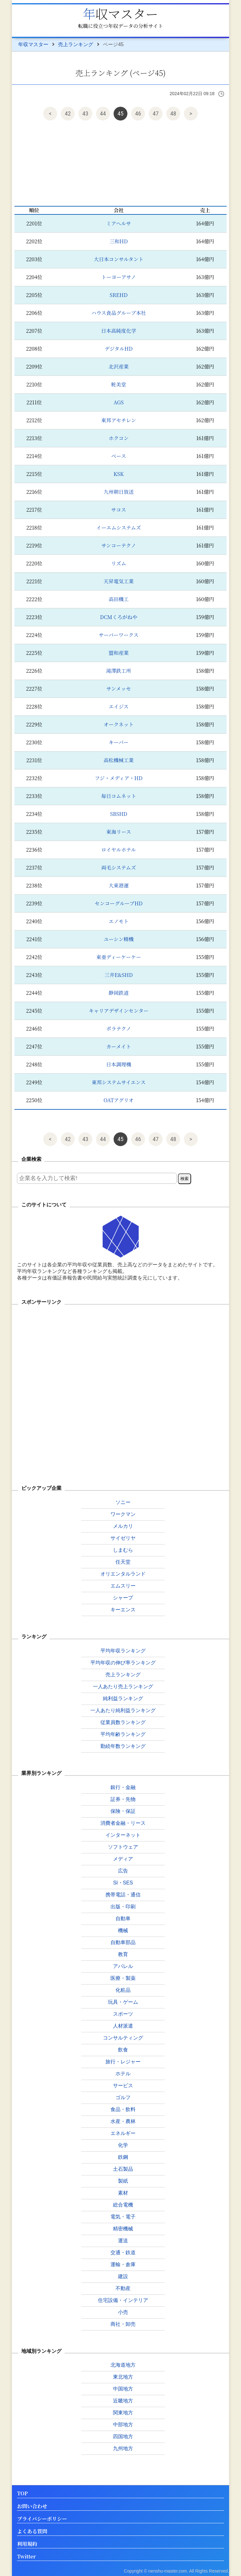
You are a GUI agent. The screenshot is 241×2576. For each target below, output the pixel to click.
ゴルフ (123, 2097)
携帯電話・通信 (123, 1894)
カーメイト (118, 1046)
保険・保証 (123, 1811)
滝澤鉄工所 (118, 670)
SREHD (119, 295)
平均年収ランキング (123, 1650)
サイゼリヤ (123, 1538)
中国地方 (123, 2388)
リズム (118, 563)
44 (103, 113)
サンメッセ (118, 688)
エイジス (119, 706)
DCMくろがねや (118, 617)
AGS (119, 402)
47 (156, 113)
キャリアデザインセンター (118, 1010)
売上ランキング (75, 44)
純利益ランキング (123, 1698)
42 (68, 113)
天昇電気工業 (119, 581)
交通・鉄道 (123, 2252)
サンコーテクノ (118, 545)
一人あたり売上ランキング (123, 1686)
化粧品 (123, 1990)
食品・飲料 (123, 2109)
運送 (123, 2240)
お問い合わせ (32, 2506)
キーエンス (123, 1609)
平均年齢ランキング (123, 1734)
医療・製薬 (123, 1978)
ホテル (123, 2073)
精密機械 (123, 2228)
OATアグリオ (119, 1100)
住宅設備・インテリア (123, 2300)
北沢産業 (119, 366)
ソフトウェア (123, 1847)
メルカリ (123, 1526)
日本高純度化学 (118, 330)
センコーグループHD (119, 903)
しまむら (123, 1550)
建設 (123, 2276)
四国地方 (123, 2436)
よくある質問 (32, 2531)
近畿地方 (123, 2400)
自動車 (123, 1918)
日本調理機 (118, 1064)
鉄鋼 (123, 2157)
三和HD (119, 241)
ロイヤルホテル (118, 849)
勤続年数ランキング (123, 1746)
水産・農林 (123, 2121)
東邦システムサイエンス (119, 1082)
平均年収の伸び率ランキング (123, 1662)
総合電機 (123, 2204)
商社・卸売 (123, 2324)
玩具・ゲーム (123, 2002)
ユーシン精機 (118, 939)
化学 (123, 2145)
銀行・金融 (123, 1787)
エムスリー (123, 1585)
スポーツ (123, 2014)
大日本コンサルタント (119, 259)
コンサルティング (123, 2037)
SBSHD (118, 813)
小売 (123, 2312)
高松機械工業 (119, 760)
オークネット (119, 724)
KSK (119, 473)
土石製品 (123, 2169)
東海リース (118, 831)
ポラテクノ (118, 1028)
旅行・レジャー (123, 2061)
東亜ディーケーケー (118, 957)
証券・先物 (123, 1799)
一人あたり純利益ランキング (123, 1710)
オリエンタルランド (123, 1573)
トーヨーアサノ (118, 277)
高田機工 (119, 599)
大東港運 (119, 885)
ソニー (123, 1502)
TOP (22, 2493)
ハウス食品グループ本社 (118, 312)
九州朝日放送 (119, 491)
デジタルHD (119, 348)
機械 (123, 1930)
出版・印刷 (123, 1906)
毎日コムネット (118, 796)
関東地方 (123, 2412)
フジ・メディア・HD (118, 778)
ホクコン (119, 438)
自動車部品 (123, 1942)
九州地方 (123, 2448)
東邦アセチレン (118, 420)
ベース (118, 456)
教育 (123, 1954)
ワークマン (123, 1514)
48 (173, 113)
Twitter (26, 2556)
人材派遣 (123, 2026)
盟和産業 (119, 652)
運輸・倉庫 (123, 2264)
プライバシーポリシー (42, 2519)
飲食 (123, 2049)
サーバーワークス (119, 635)
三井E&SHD (118, 974)
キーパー (118, 742)
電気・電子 (123, 2216)
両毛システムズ (118, 867)
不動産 (123, 2288)
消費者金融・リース (123, 1823)
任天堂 (123, 1562)
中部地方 (123, 2424)
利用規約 (27, 2544)
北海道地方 (123, 2365)
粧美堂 (118, 384)
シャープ (123, 1597)
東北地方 (123, 2376)
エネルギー (123, 2133)
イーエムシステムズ (118, 527)
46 (138, 113)
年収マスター (120, 13)
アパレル (123, 1966)
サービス (123, 2085)
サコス (118, 509)
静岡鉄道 (119, 992)
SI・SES (123, 1882)
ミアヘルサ (118, 223)
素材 (123, 2193)
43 (85, 113)
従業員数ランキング (123, 1722)
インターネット (123, 1835)
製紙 (123, 2181)
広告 (123, 1870)
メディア (123, 1859)
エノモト (118, 921)
